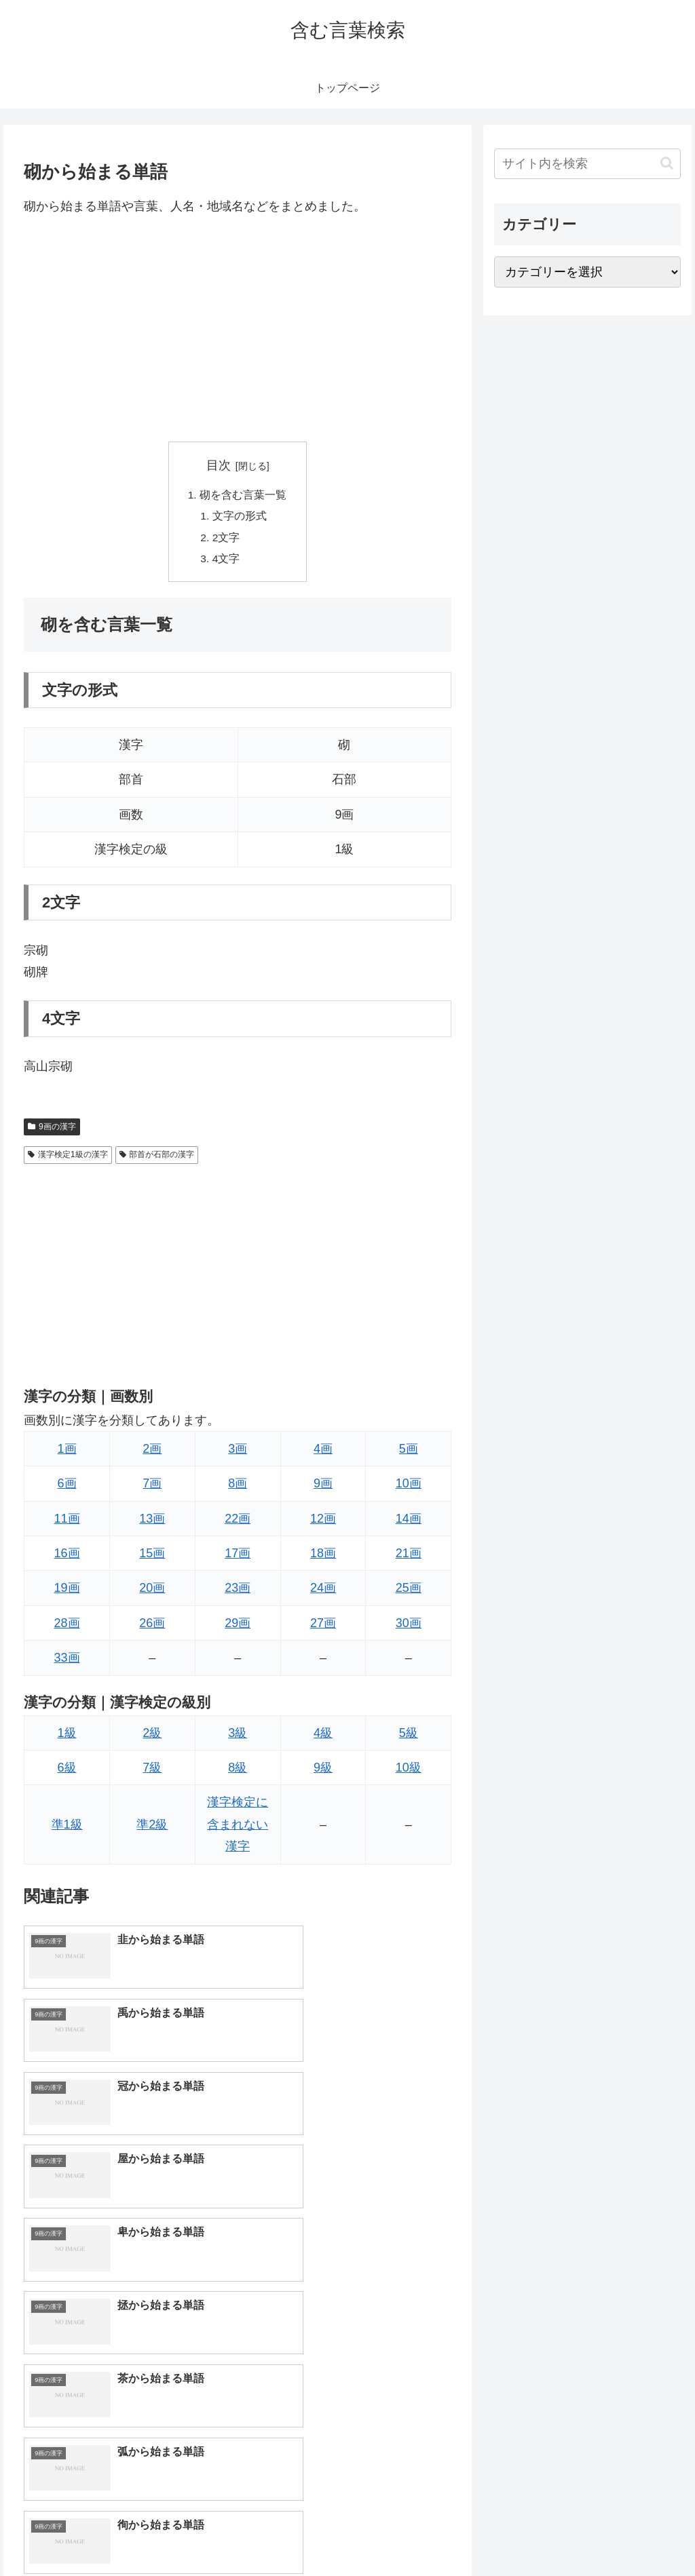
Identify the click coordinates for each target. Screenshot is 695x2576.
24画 (323, 1592)
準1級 (67, 1828)
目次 (218, 465)
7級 (152, 1771)
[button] (667, 163)
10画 (408, 1487)
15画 (152, 1557)
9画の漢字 (51, 1130)
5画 (408, 1453)
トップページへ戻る (530, 2534)
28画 (67, 1627)
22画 (237, 1522)
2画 (152, 1453)
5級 (408, 1736)
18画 (323, 1557)
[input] (587, 164)
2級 (152, 1736)
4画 (323, 1453)
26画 (152, 1627)
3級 (237, 1736)
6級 (67, 1771)
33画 (67, 1661)
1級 (67, 1736)
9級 (323, 1771)
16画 (67, 1557)
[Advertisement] (237, 329)
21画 (408, 1557)
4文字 (227, 561)
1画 (67, 1453)
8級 (237, 1771)
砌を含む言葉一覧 (243, 496)
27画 (323, 1627)
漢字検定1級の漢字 (67, 1158)
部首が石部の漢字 (157, 1158)
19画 (67, 1592)
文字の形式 (240, 517)
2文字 (227, 540)
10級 (408, 1771)
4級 (323, 1736)
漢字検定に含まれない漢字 (237, 1828)
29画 (237, 1627)
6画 (67, 1487)
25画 (408, 1592)
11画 (67, 1522)
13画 (152, 1522)
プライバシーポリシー (634, 2534)
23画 (237, 1592)
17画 (237, 1557)
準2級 (152, 1828)
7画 (152, 1487)
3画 (237, 1453)
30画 (408, 1627)
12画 (323, 1522)
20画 (152, 1592)
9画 (323, 1487)
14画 (408, 1522)
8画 (237, 1487)
